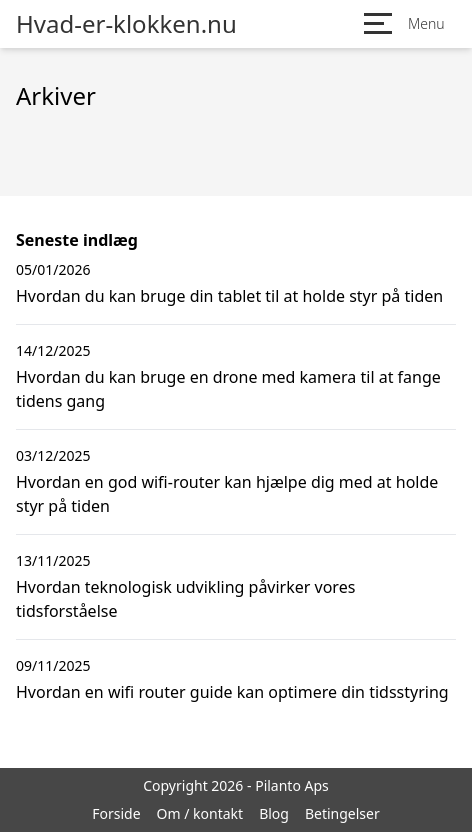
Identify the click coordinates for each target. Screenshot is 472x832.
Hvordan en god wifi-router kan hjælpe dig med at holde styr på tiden (227, 494)
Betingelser (342, 813)
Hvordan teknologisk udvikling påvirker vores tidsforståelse (185, 599)
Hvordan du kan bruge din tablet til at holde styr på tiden (229, 296)
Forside (116, 813)
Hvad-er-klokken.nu (126, 24)
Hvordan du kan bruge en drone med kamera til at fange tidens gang (228, 389)
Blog (274, 813)
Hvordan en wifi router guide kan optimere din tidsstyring (232, 692)
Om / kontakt (200, 813)
